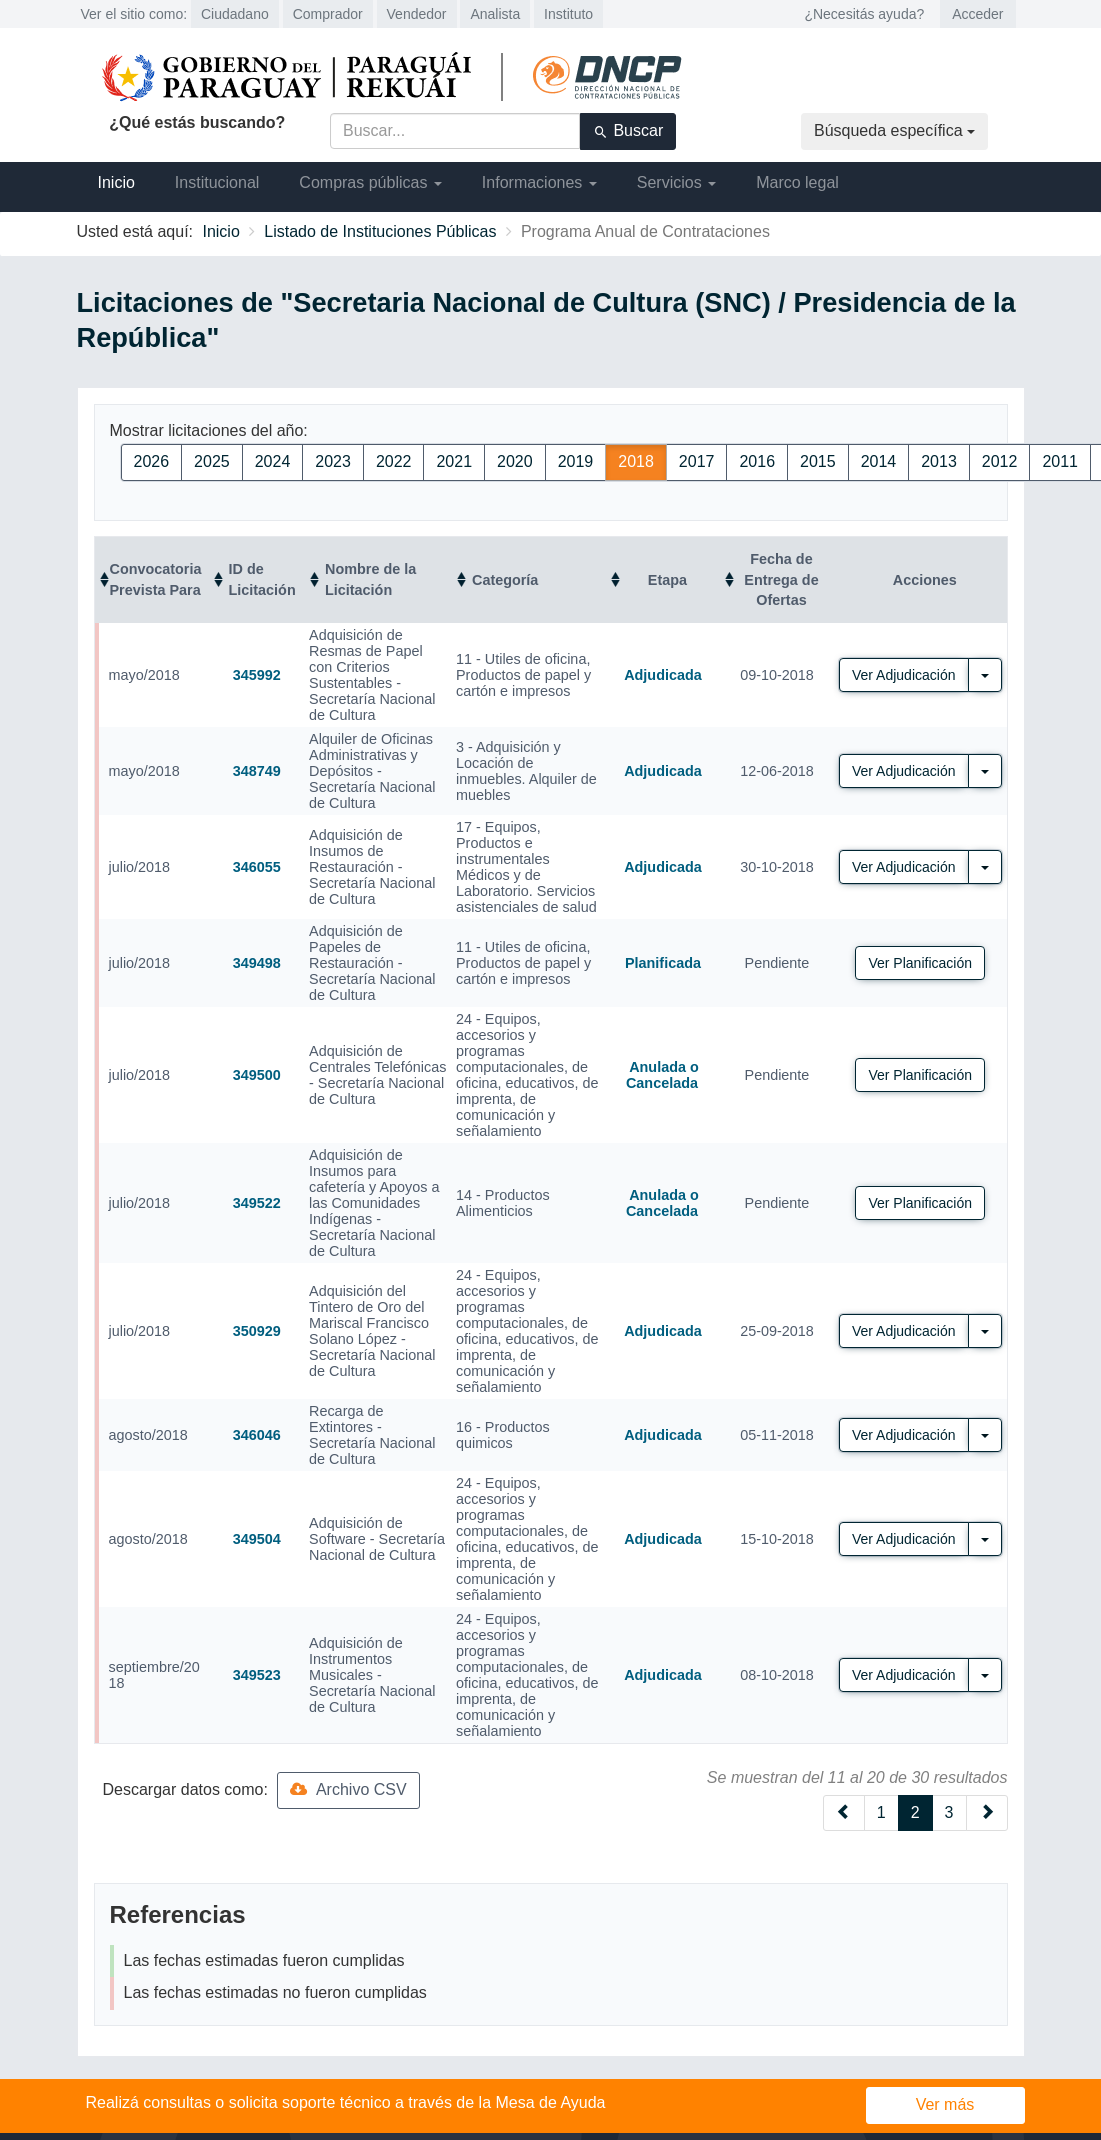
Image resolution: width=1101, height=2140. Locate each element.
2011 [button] (1060, 461)
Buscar (628, 131)
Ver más (945, 2104)
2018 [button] (636, 461)
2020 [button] (515, 461)
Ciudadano (235, 14)
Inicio (116, 182)
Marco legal (797, 182)
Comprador (328, 14)
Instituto (568, 14)
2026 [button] (152, 461)
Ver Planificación (920, 963)
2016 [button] (757, 461)
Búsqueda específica (894, 130)
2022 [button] (394, 461)
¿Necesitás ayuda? (864, 14)
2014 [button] (879, 461)
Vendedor (417, 14)
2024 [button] (273, 461)
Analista (495, 14)
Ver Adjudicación (904, 675)
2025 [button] (212, 461)
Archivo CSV (348, 1789)
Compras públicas (370, 182)
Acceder (977, 14)
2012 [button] (1000, 461)
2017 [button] (697, 461)
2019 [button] (576, 461)
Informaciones (539, 182)
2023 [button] (333, 461)
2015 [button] (818, 461)
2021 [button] (454, 461)
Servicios (676, 182)
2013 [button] (939, 461)
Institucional (217, 182)
